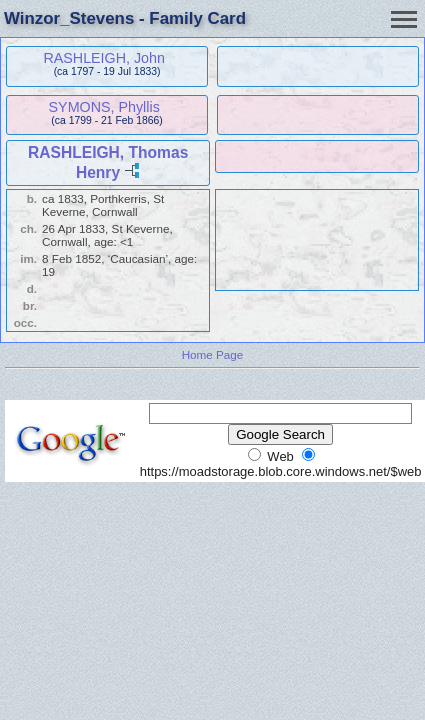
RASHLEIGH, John (104, 58)
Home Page (213, 354)
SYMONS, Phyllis (104, 107)
